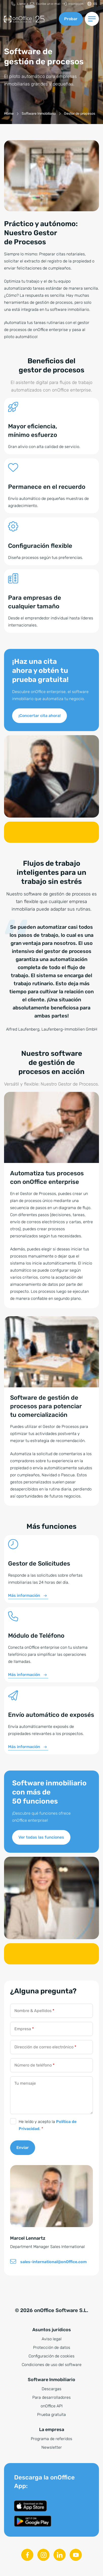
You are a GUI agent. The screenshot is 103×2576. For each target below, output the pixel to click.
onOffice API (52, 2406)
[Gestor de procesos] (79, 113)
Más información (24, 1595)
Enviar (22, 2147)
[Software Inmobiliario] (39, 113)
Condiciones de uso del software (52, 2364)
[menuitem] (19, 4)
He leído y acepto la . (47, 2125)
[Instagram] (43, 2555)
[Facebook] (27, 2555)
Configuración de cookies (51, 2356)
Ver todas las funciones (41, 1837)
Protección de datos (51, 2347)
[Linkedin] (60, 2555)
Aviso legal (52, 2339)
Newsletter (51, 2447)
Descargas (51, 2388)
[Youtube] (76, 2555)
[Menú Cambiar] (92, 19)
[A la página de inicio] (29, 19)
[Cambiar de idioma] (92, 4)
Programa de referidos (51, 2438)
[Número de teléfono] (51, 2065)
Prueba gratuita (51, 2414)
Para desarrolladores (51, 2397)
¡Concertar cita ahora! (39, 715)
